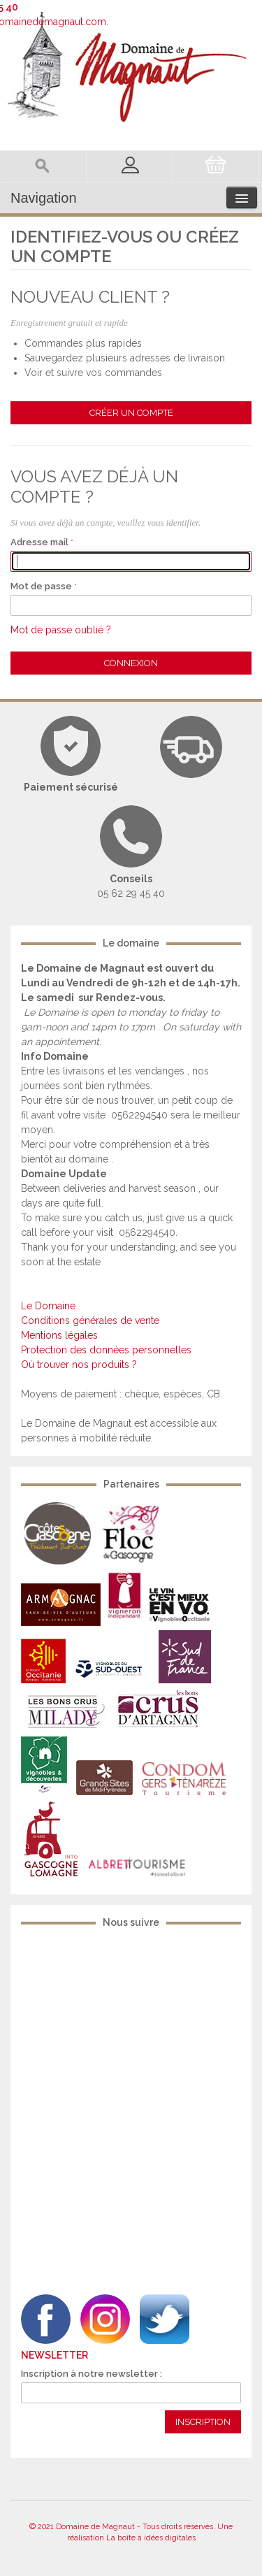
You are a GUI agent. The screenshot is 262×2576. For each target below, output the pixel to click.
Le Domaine (48, 1305)
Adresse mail (39, 542)
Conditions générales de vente (90, 1320)
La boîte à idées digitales (151, 2537)
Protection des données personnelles (106, 1349)
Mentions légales (59, 1335)
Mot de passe (41, 586)
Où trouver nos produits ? (79, 1364)
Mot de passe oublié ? (60, 629)
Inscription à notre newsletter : (91, 2373)
